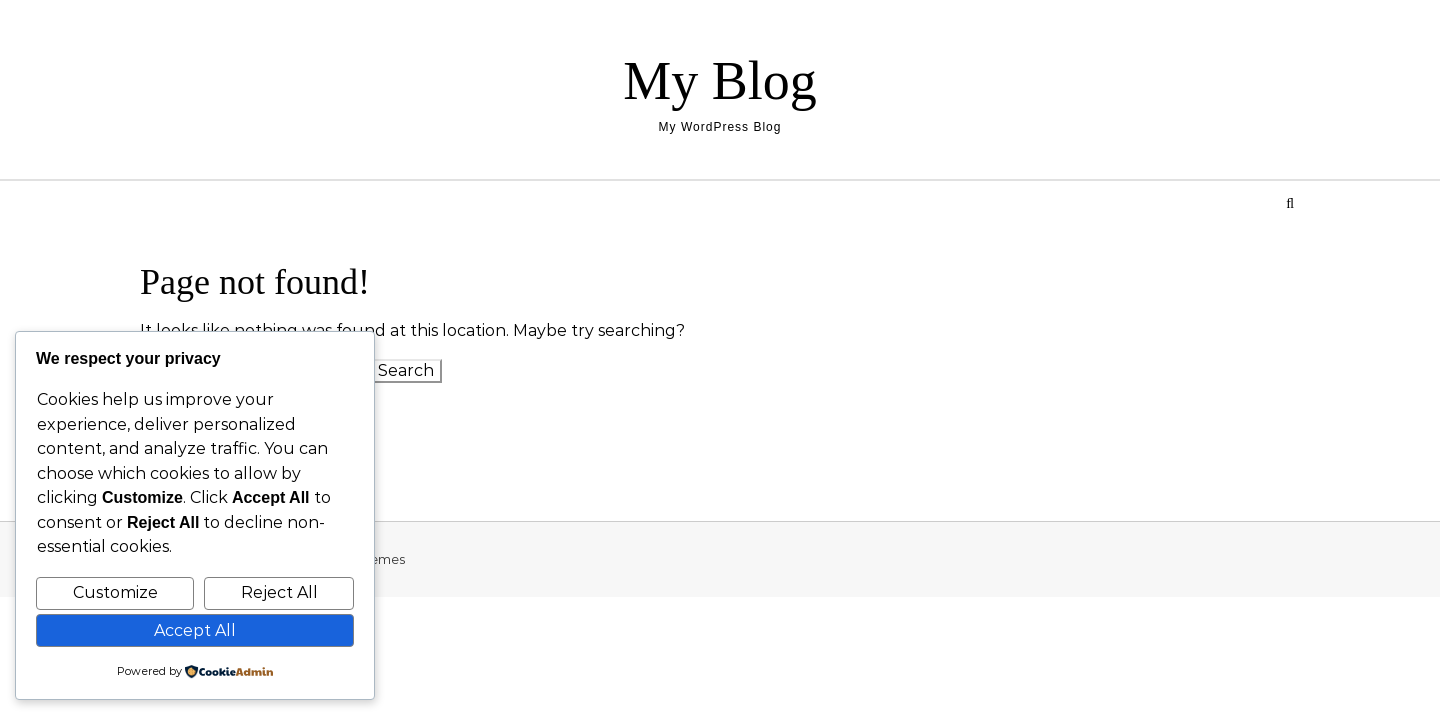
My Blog (720, 81)
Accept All (195, 630)
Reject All (279, 592)
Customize (115, 592)
